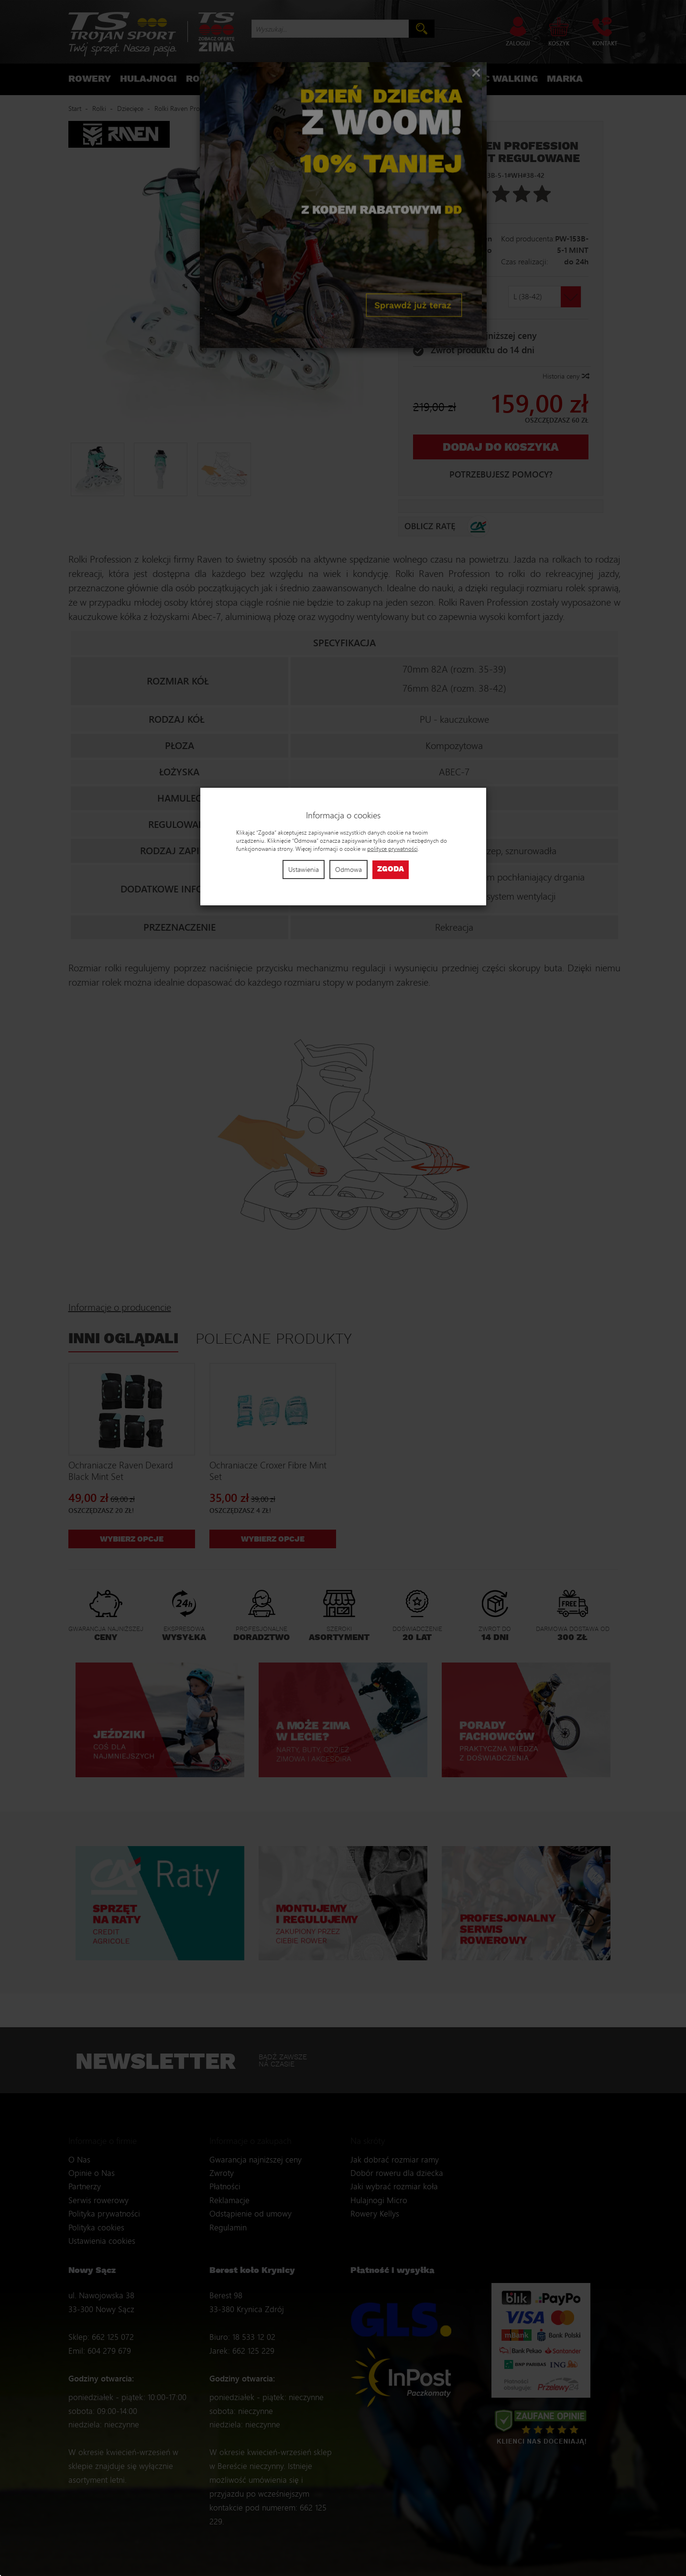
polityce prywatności (392, 849)
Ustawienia (303, 869)
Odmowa (348, 869)
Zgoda (390, 869)
